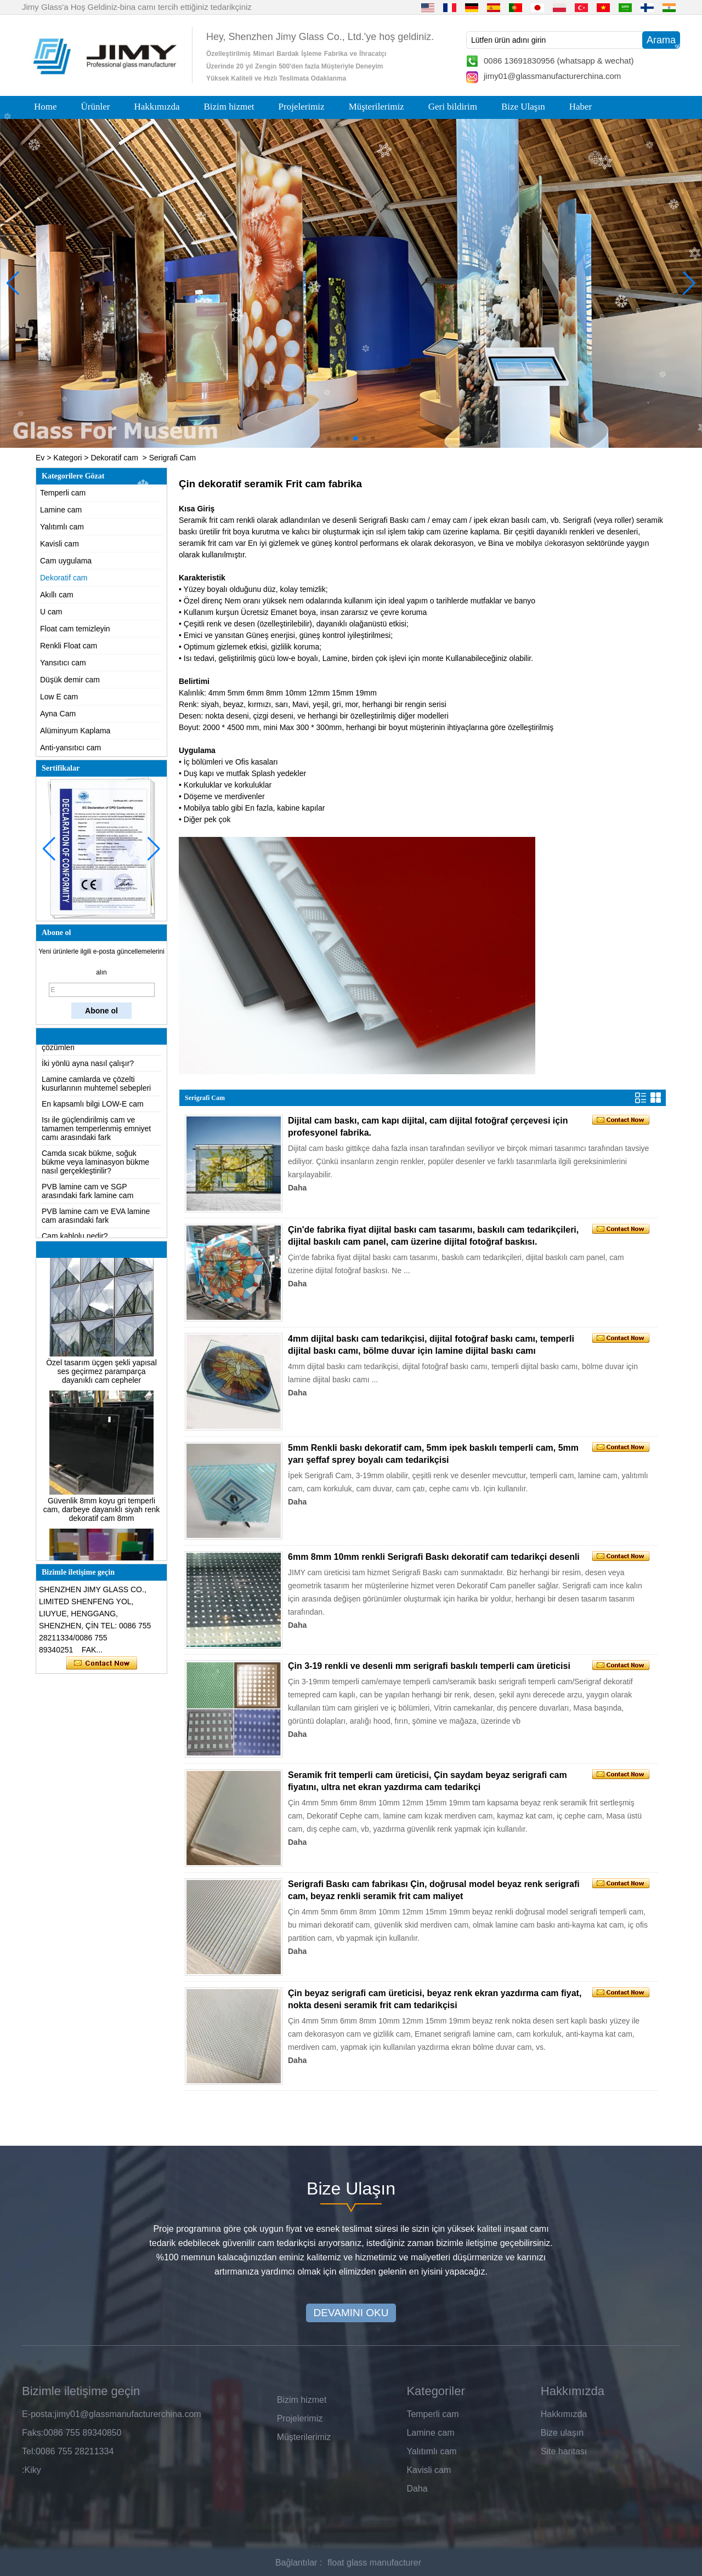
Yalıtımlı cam (62, 526)
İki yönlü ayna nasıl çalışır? (88, 1069)
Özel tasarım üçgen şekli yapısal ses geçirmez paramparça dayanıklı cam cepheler (101, 1378)
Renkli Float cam (68, 645)
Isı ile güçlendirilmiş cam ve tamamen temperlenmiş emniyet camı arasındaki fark (96, 1135)
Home (45, 106)
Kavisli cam (59, 543)
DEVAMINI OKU (351, 2312)
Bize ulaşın (562, 2432)
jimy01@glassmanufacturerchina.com (552, 76)
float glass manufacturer (374, 2562)
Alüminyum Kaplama (75, 730)
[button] (329, 438)
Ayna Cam (58, 713)
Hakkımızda (156, 106)
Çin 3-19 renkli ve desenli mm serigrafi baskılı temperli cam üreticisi (429, 1666)
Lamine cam (61, 509)
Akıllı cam (56, 594)
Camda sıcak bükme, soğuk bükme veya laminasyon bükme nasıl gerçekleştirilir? (95, 1168)
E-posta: (38, 2414)
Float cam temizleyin (75, 628)
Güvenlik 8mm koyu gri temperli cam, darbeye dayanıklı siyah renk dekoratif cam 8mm (101, 1516)
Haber (580, 106)
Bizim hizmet (229, 106)
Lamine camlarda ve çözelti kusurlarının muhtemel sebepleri (96, 1090)
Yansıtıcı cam (63, 662)
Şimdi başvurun (101, 1663)
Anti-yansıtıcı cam (70, 747)
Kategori (67, 457)
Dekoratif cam (114, 457)
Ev (40, 457)
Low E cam (59, 696)
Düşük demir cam (70, 679)
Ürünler (95, 106)
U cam (51, 611)
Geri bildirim (452, 106)
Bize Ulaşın (523, 106)
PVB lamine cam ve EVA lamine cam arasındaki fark (96, 1222)
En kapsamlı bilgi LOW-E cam (93, 1110)
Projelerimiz (302, 106)
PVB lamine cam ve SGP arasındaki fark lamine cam (87, 1197)
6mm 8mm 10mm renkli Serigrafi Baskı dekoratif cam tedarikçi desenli (434, 1556)
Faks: (32, 2432)
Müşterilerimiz (376, 106)
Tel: (29, 2451)
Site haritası (564, 2451)
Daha (297, 1187)
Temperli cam (63, 492)
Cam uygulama (66, 560)
